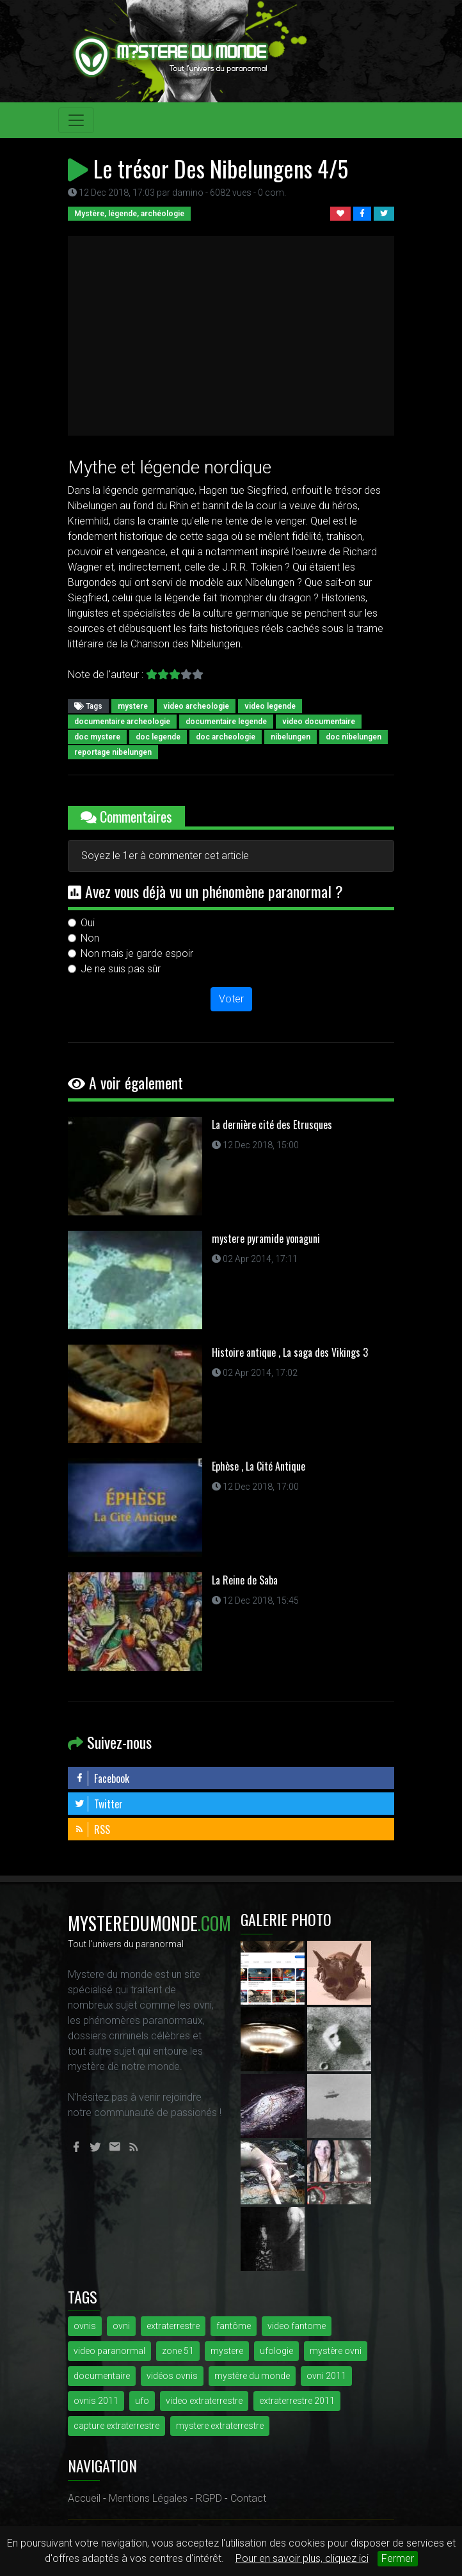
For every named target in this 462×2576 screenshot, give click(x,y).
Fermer (397, 2558)
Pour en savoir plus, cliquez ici (302, 2558)
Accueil (84, 2498)
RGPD (209, 2498)
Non (90, 938)
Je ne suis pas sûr (121, 969)
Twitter (98, 1804)
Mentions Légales (148, 2498)
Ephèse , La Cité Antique (258, 1466)
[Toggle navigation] (76, 120)
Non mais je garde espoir (137, 953)
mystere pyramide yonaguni (266, 1238)
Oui (88, 923)
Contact (248, 2498)
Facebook (101, 1778)
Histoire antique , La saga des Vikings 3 (290, 1352)
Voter (231, 999)
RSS (92, 1829)
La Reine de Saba (245, 1580)
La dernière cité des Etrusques (272, 1124)
